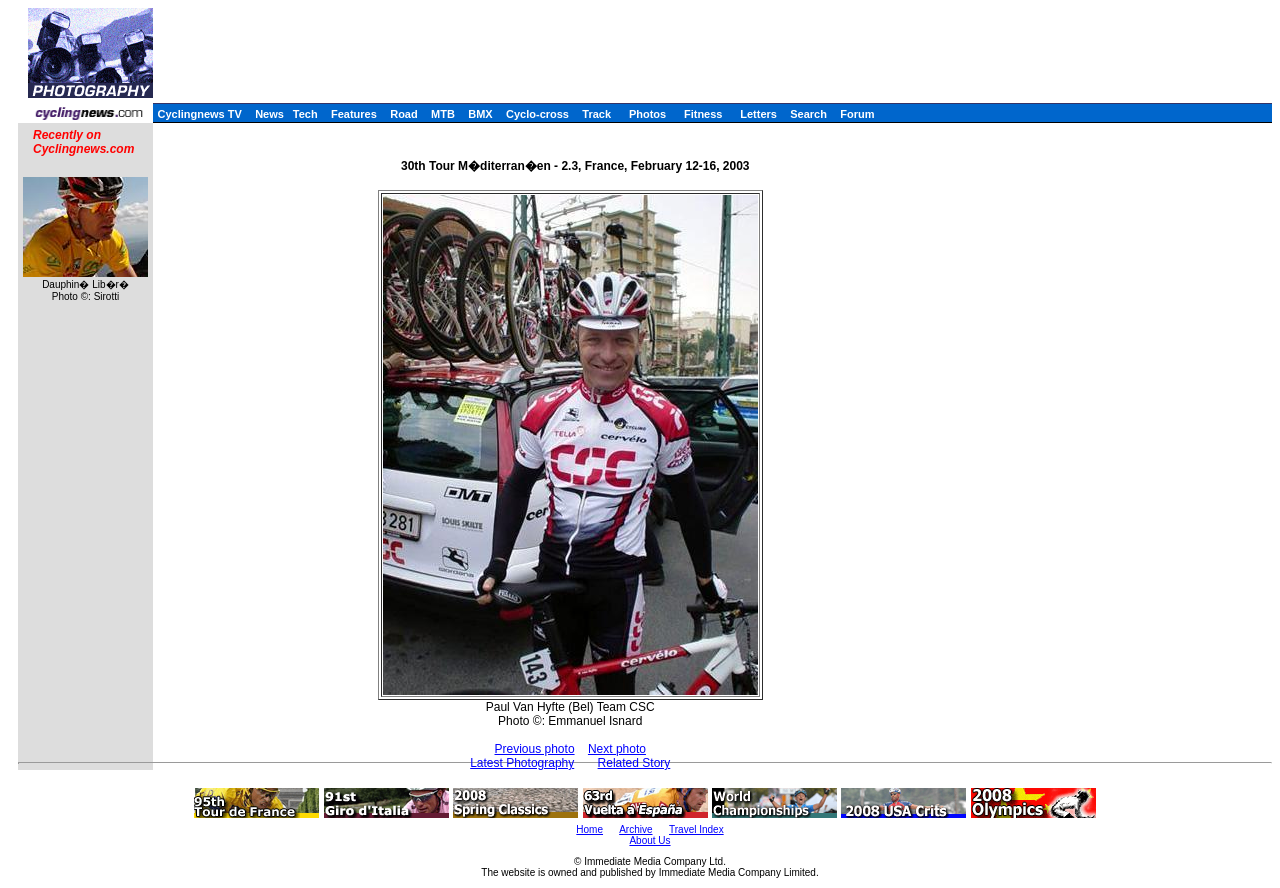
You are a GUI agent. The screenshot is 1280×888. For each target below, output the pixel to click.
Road (404, 114)
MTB (443, 114)
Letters (758, 114)
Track (596, 114)
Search (808, 114)
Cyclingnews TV (199, 114)
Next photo (617, 749)
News (269, 114)
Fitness (703, 114)
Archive (635, 829)
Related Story (634, 763)
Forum (857, 114)
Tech (305, 114)
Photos (647, 114)
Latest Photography (522, 763)
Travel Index (696, 829)
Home (589, 829)
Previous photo (535, 749)
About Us (649, 840)
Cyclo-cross (537, 114)
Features (354, 114)
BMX (480, 114)
